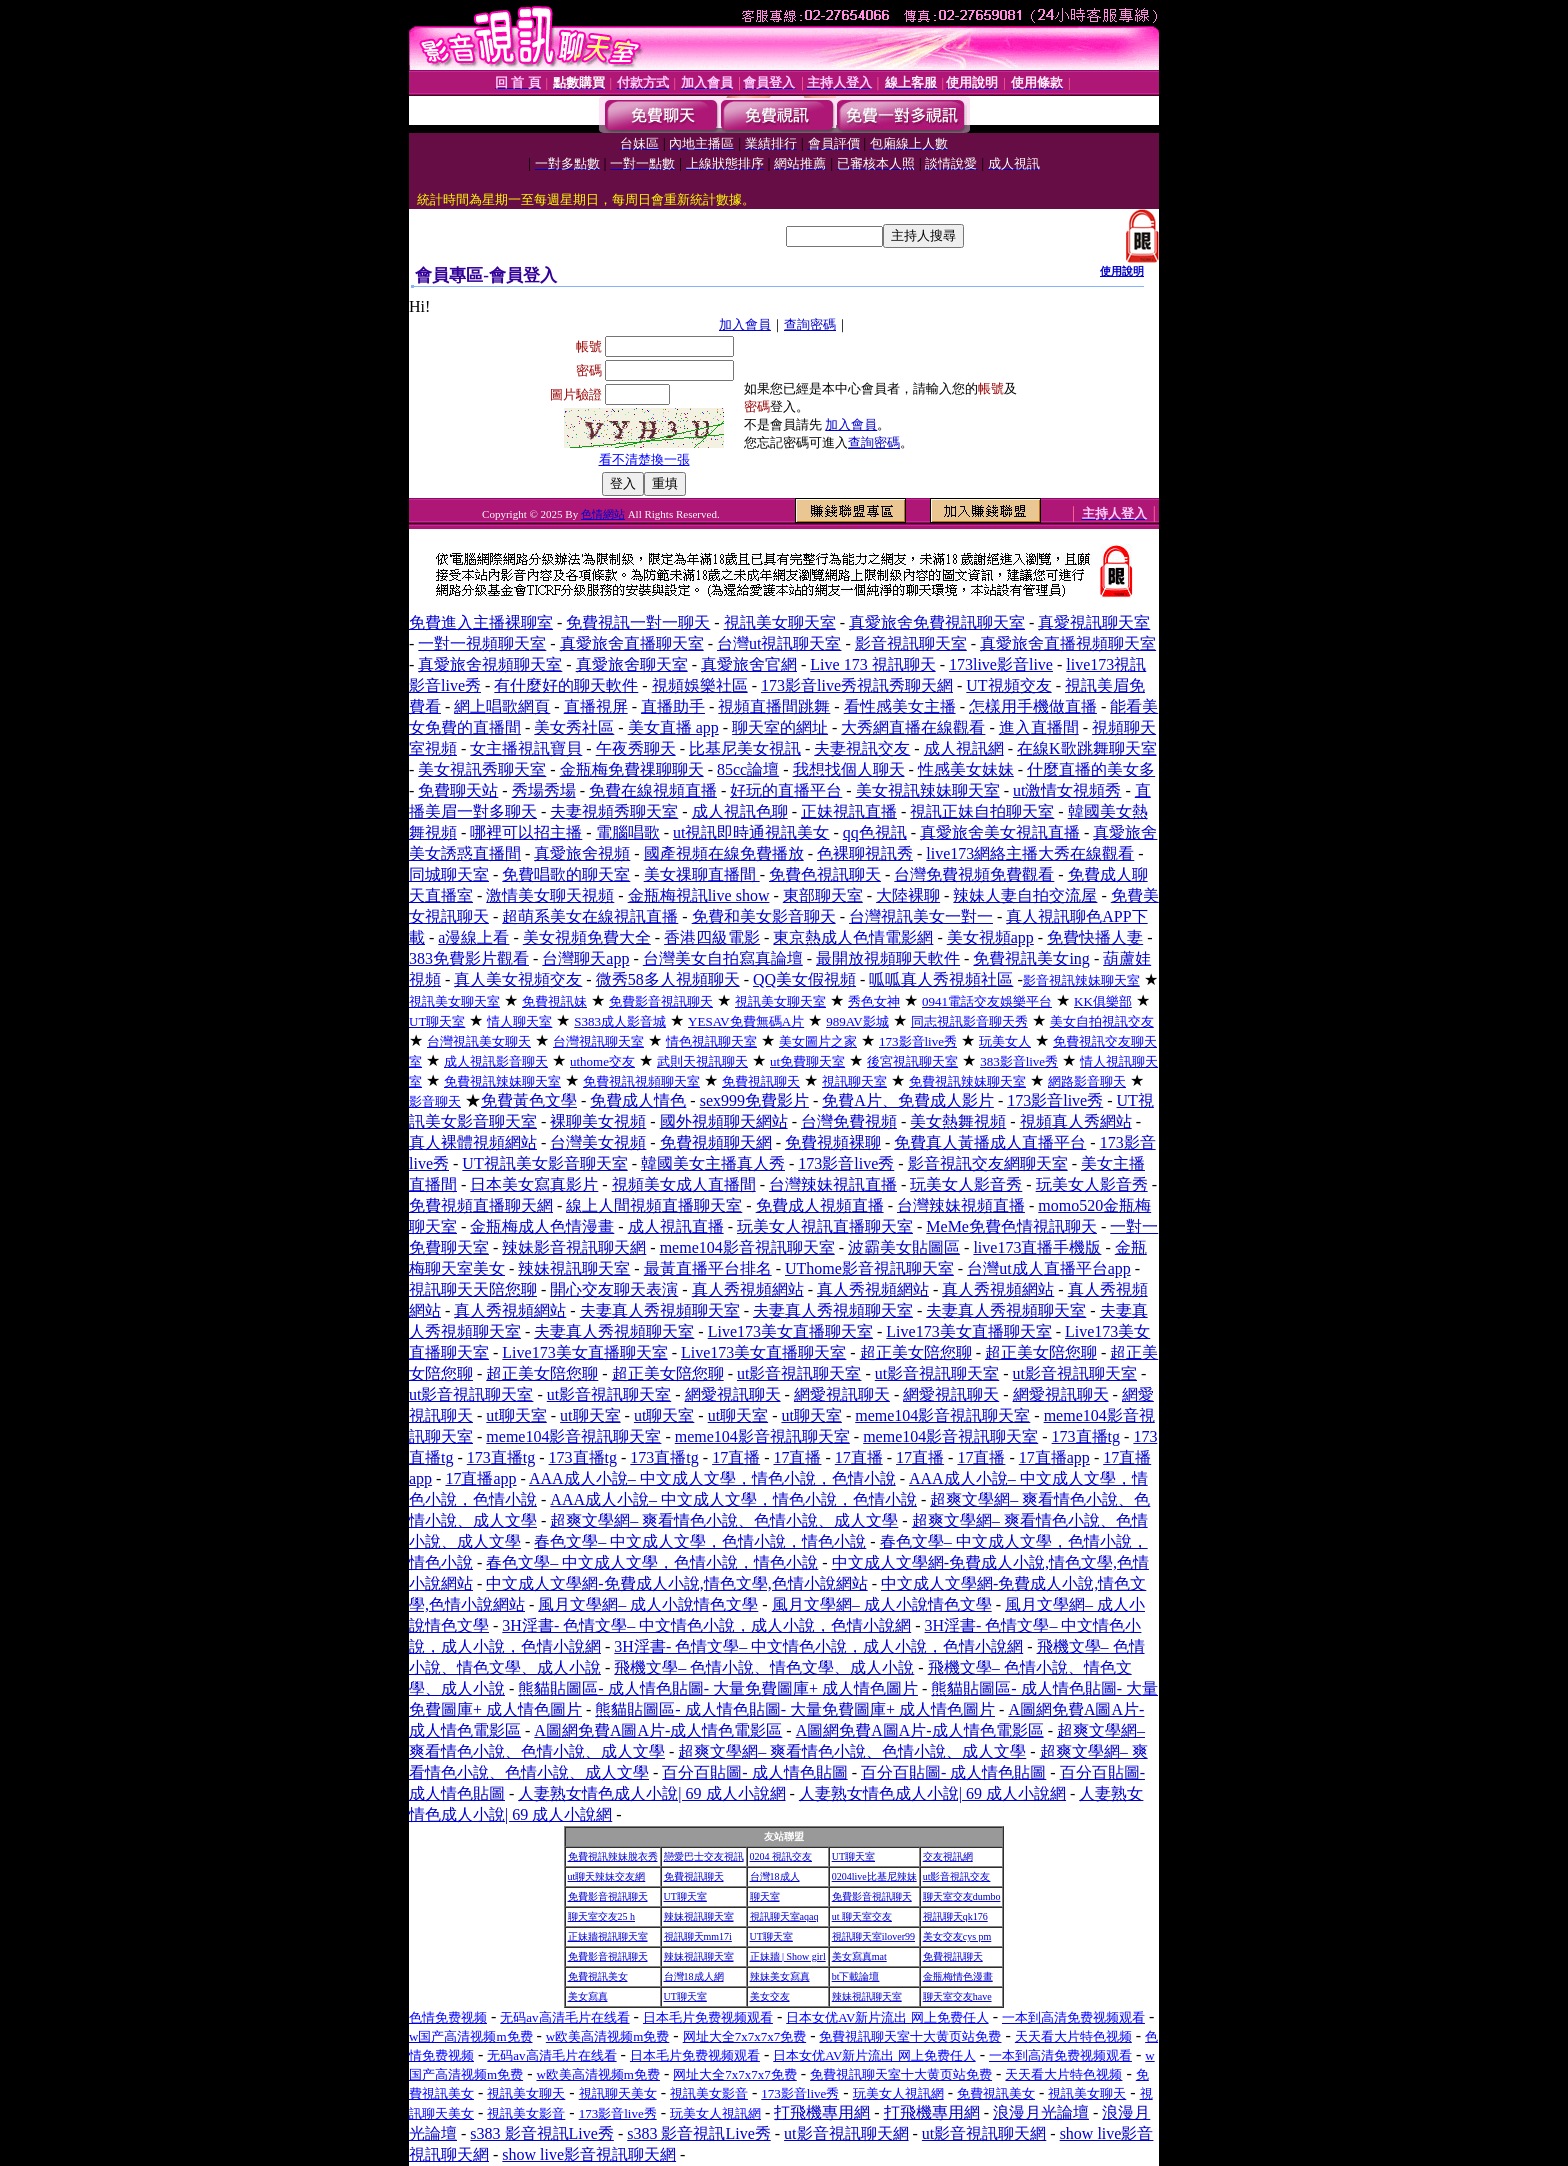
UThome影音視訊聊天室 (869, 1268)
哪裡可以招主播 (526, 832)
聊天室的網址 (780, 727)
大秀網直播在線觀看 (913, 727)
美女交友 (770, 1996)
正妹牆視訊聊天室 (608, 1936)
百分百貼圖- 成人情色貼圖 (754, 1772)
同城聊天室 (449, 874)
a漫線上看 (473, 937)
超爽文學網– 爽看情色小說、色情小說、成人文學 (724, 1520)
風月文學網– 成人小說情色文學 (648, 1604)
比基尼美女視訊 (745, 748)
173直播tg (1086, 1436)
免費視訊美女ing (1031, 958)
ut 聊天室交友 (862, 1916)
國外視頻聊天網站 (724, 1121)
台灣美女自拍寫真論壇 (723, 958)
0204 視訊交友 (781, 1856)
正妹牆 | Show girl (788, 1956)
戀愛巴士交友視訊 (704, 1856)
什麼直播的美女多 (1091, 769)
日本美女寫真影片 (534, 1184)
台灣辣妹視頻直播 (961, 1205)
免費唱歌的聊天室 (566, 874)
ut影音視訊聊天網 (846, 2133)
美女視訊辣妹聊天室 (928, 790)
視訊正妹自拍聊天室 (982, 811)
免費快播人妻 (1095, 937)
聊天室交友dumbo (962, 1896)
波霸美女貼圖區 (904, 1247)
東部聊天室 (823, 895)
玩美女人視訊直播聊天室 (825, 1226)
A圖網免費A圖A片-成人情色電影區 (658, 1730)
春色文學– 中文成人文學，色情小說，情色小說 (700, 1541)
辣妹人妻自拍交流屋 (1025, 895)
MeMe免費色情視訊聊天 (1011, 1226)
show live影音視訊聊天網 (589, 2154)
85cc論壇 (748, 769)
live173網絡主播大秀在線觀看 (1030, 853)
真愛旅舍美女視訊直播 (1000, 832)
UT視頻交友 (1008, 685)
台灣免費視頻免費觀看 (974, 874)
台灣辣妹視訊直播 (833, 1184)
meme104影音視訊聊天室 (747, 1247)
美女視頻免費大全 (587, 937)
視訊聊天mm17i (698, 1936)
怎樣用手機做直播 (1033, 706)
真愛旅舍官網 (749, 664)
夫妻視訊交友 (862, 748)
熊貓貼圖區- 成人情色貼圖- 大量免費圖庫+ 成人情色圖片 (718, 1688)
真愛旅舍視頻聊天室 (490, 664)
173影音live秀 (1055, 1100)
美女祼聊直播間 (702, 874)
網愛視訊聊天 (733, 1394)
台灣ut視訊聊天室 (779, 643)
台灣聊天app (585, 958)
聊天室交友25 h (602, 1916)
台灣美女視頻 (598, 1142)
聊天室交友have (957, 1996)
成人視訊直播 (676, 1226)
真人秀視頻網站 (748, 1289)
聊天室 (765, 1896)
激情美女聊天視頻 (550, 895)
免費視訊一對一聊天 (638, 622)
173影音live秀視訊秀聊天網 (857, 685)
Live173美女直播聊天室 (790, 1331)
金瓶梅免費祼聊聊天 (632, 769)
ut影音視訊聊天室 (799, 1373)
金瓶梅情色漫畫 (958, 1976)
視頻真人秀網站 (1076, 1121)
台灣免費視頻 (849, 1121)
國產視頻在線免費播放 (724, 853)
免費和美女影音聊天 (764, 916)
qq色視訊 (875, 832)
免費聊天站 (458, 790)
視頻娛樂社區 (700, 685)
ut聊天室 (516, 1415)
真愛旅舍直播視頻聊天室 (1068, 643)
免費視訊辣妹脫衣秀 (613, 1856)
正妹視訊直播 (849, 811)
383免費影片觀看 (469, 958)
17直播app (1054, 1457)
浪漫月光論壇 (1041, 2112)
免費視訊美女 (598, 1976)
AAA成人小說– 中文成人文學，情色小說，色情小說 (712, 1478)
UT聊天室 (853, 1856)
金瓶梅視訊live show (699, 895)
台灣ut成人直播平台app (1049, 1268)
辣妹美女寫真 (780, 1976)
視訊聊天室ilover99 (873, 1936)
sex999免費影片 (754, 1100)
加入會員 (745, 324)
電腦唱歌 (628, 832)
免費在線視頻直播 (653, 790)
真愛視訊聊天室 (1094, 622)
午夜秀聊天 (636, 748)
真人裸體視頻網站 (473, 1142)
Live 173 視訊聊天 (872, 664)
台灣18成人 (775, 1876)
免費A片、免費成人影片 (908, 1100)
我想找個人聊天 (849, 769)
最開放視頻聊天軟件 (888, 958)
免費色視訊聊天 (825, 874)
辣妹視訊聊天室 (574, 1268)
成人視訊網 (964, 748)
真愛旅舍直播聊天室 (632, 643)
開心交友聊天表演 (614, 1289)
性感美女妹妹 (966, 769)
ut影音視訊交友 (957, 1876)
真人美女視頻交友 (518, 979)
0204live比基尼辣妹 (874, 1876)
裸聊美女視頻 (598, 1121)
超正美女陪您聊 (916, 1352)
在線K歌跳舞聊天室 (1087, 748)
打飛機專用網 (822, 2112)
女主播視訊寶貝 (526, 748)
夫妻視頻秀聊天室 (614, 811)
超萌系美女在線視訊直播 (590, 916)
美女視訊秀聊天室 (482, 769)
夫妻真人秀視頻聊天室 (660, 1310)
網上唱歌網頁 (502, 706)
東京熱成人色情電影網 (853, 937)
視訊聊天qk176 (955, 1916)
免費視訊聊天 (694, 1876)
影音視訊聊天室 (911, 643)
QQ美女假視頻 (804, 979)
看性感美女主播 (900, 706)
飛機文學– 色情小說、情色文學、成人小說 (764, 1667)
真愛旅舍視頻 (582, 853)
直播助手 (673, 706)
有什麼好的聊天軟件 (566, 685)
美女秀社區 (574, 727)
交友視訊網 (948, 1856)
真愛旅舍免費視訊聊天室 (937, 622)
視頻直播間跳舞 (774, 706)
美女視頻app (990, 937)
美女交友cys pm (957, 1936)
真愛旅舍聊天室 (632, 664)
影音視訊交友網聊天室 (988, 1163)
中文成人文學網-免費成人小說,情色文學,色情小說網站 (676, 1583)
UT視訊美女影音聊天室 (544, 1163)
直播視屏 (596, 706)
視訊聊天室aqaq (784, 1916)
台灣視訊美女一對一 (921, 916)
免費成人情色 (638, 1100)
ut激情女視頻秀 (1067, 790)
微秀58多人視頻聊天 (668, 979)
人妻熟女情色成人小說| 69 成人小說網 (651, 1793)
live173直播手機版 (1037, 1247)
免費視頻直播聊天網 (481, 1205)
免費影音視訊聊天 (608, 1896)
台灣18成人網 (694, 1976)
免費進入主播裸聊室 (481, 622)
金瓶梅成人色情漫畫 (542, 1226)
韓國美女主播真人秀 (713, 1163)
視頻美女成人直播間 (684, 1184)
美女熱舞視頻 (958, 1121)
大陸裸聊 (908, 895)
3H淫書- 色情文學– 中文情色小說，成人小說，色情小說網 (706, 1625)
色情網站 (603, 514)
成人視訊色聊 (740, 811)
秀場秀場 (544, 790)
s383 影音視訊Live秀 (542, 2133)
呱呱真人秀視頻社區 (941, 979)
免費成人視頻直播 (820, 1205)
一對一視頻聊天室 (482, 643)
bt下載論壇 (856, 1976)
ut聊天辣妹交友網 (607, 1876)
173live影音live (1001, 664)
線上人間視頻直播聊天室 (654, 1205)
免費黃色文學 (529, 1100)
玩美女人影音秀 (966, 1184)
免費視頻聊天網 (716, 1142)
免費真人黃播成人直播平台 (990, 1142)
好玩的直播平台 (786, 790)
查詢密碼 (810, 324)
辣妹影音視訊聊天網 (574, 1247)
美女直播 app (673, 727)
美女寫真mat (859, 1956)
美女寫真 (588, 1996)
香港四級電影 (712, 937)
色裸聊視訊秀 (865, 853)
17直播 (736, 1457)
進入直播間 (1039, 727)
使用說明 (1122, 271)
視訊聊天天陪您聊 (473, 1289)
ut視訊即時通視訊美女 (751, 832)
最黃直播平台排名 (708, 1268)
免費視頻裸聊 (833, 1142)
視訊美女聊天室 (780, 622)
